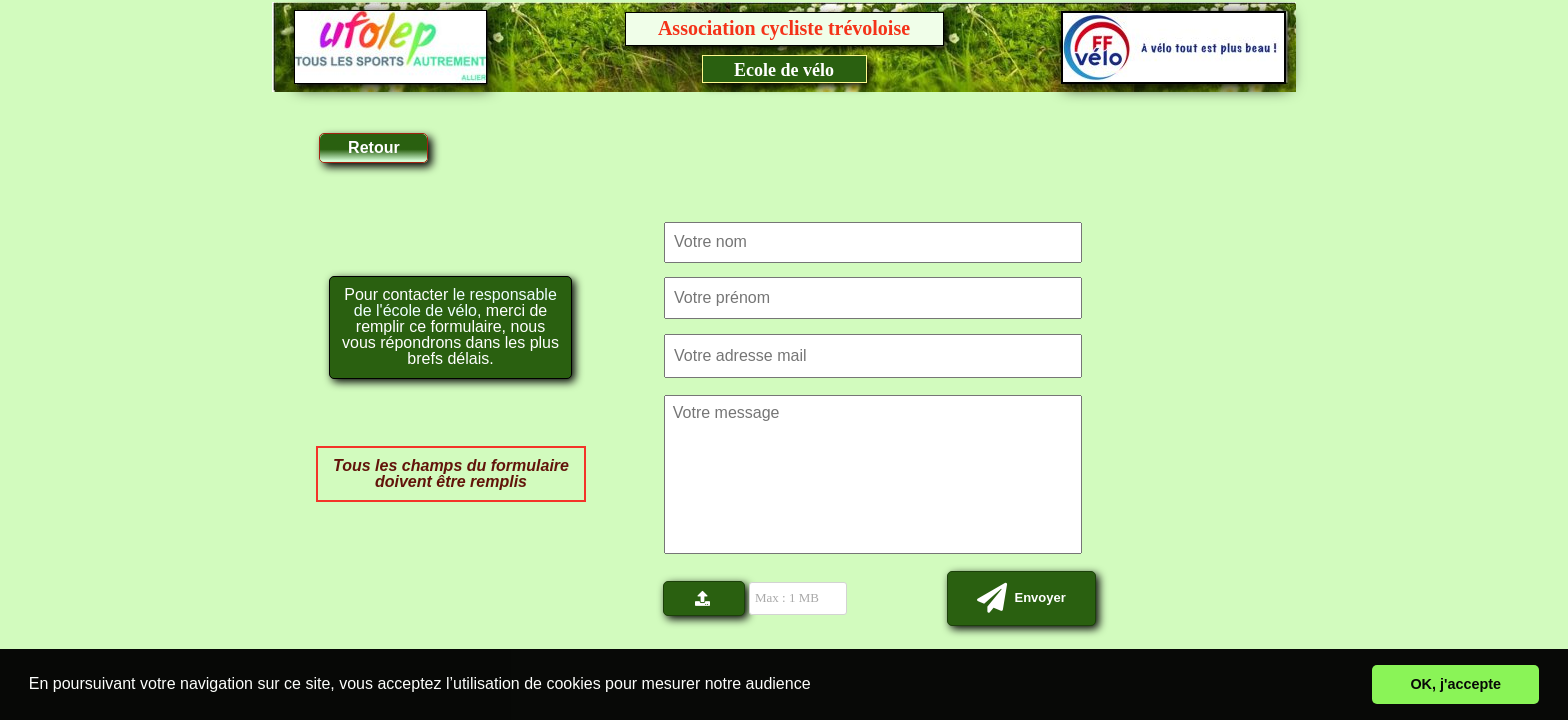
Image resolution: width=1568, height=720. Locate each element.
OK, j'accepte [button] (1455, 684)
